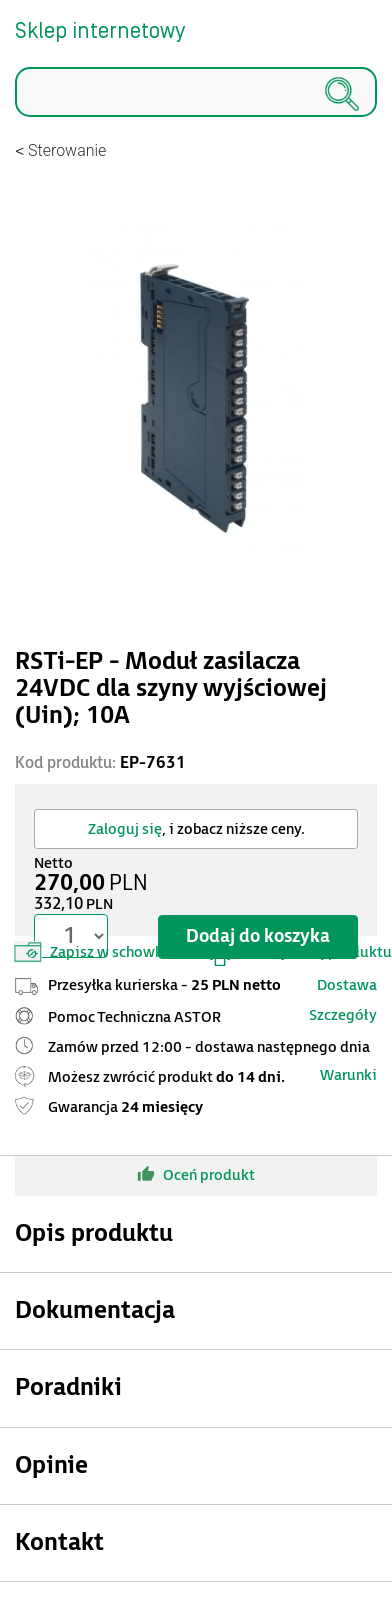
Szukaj (15, 117)
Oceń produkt (196, 1174)
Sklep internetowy (100, 31)
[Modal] (196, 397)
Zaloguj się (125, 829)
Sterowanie (67, 150)
